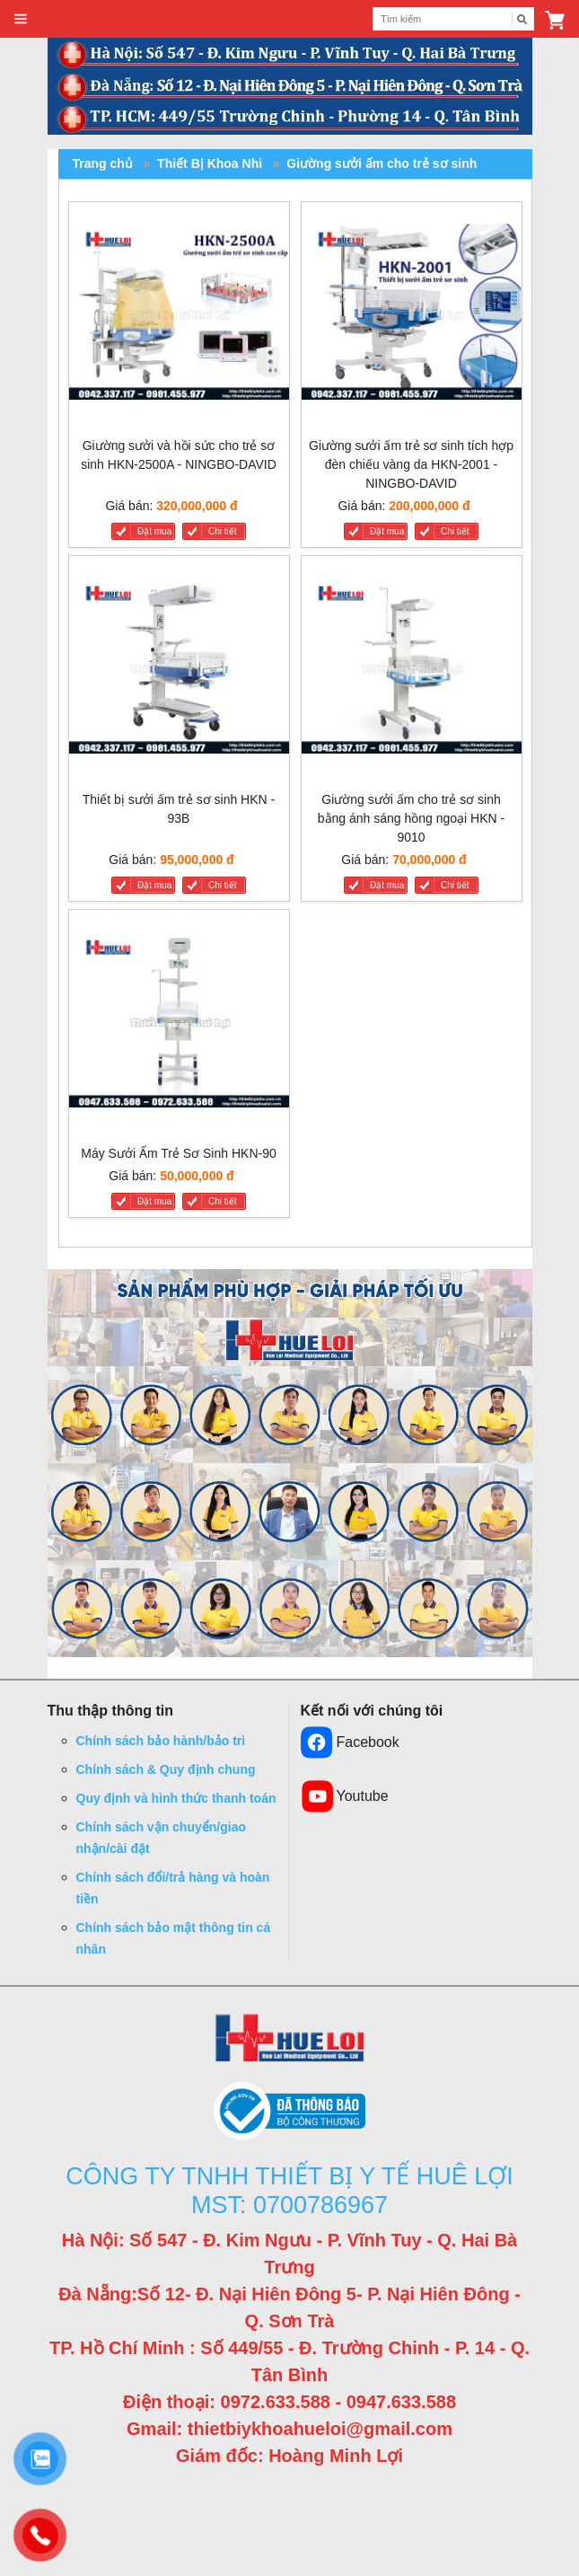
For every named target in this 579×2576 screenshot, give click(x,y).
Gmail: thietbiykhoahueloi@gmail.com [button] (289, 2429)
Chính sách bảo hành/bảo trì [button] (161, 1741)
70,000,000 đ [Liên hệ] (429, 859)
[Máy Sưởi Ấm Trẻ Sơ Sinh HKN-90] (179, 1023)
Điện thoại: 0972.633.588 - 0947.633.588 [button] (289, 2402)
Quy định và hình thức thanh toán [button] (176, 1798)
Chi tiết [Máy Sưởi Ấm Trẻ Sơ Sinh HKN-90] (222, 1201)
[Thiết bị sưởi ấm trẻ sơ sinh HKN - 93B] (179, 669)
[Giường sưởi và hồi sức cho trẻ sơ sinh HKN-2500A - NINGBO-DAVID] (179, 315)
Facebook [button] (350, 1742)
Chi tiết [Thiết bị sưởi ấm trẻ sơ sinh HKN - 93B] (222, 885)
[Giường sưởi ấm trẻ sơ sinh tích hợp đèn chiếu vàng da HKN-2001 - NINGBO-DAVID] (412, 315)
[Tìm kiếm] (522, 19)
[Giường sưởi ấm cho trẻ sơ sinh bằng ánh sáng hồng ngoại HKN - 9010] (412, 669)
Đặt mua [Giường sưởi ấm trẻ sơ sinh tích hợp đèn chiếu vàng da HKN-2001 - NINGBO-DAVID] (387, 531)
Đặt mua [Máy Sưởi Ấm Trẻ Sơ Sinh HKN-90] (154, 1201)
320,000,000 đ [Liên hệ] (196, 505)
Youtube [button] (345, 1796)
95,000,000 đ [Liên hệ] (197, 859)
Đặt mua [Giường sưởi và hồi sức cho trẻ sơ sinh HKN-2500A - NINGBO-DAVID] (154, 531)
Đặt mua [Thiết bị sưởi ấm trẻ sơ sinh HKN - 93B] (154, 885)
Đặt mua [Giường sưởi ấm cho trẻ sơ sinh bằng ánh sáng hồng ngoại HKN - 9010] (387, 885)
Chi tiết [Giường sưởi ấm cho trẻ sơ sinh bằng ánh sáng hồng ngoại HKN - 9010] (455, 885)
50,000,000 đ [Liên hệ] (197, 1176)
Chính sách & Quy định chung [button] (166, 1769)
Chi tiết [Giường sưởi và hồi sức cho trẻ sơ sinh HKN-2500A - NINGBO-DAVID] (222, 531)
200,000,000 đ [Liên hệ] (429, 505)
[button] (555, 19)
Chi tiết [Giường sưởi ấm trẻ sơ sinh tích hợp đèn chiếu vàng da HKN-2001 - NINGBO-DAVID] (455, 531)
